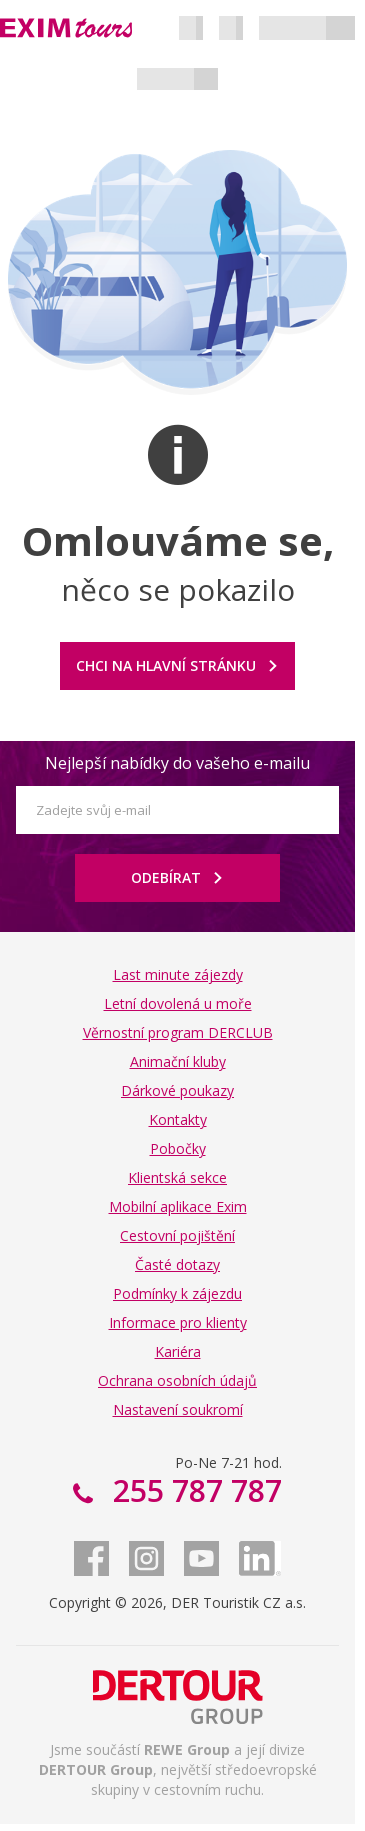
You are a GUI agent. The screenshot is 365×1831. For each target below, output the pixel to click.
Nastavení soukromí (178, 1409)
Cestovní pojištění (177, 1235)
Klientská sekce (177, 1177)
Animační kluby (178, 1061)
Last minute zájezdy (178, 974)
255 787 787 (193, 1490)
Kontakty (178, 1119)
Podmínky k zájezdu (177, 1293)
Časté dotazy (177, 1264)
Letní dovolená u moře (178, 1003)
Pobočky (178, 1148)
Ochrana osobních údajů (177, 1380)
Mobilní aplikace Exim (178, 1206)
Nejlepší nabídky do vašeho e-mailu (177, 763)
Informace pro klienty (178, 1322)
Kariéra (178, 1351)
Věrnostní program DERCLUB (178, 1032)
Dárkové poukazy (177, 1090)
